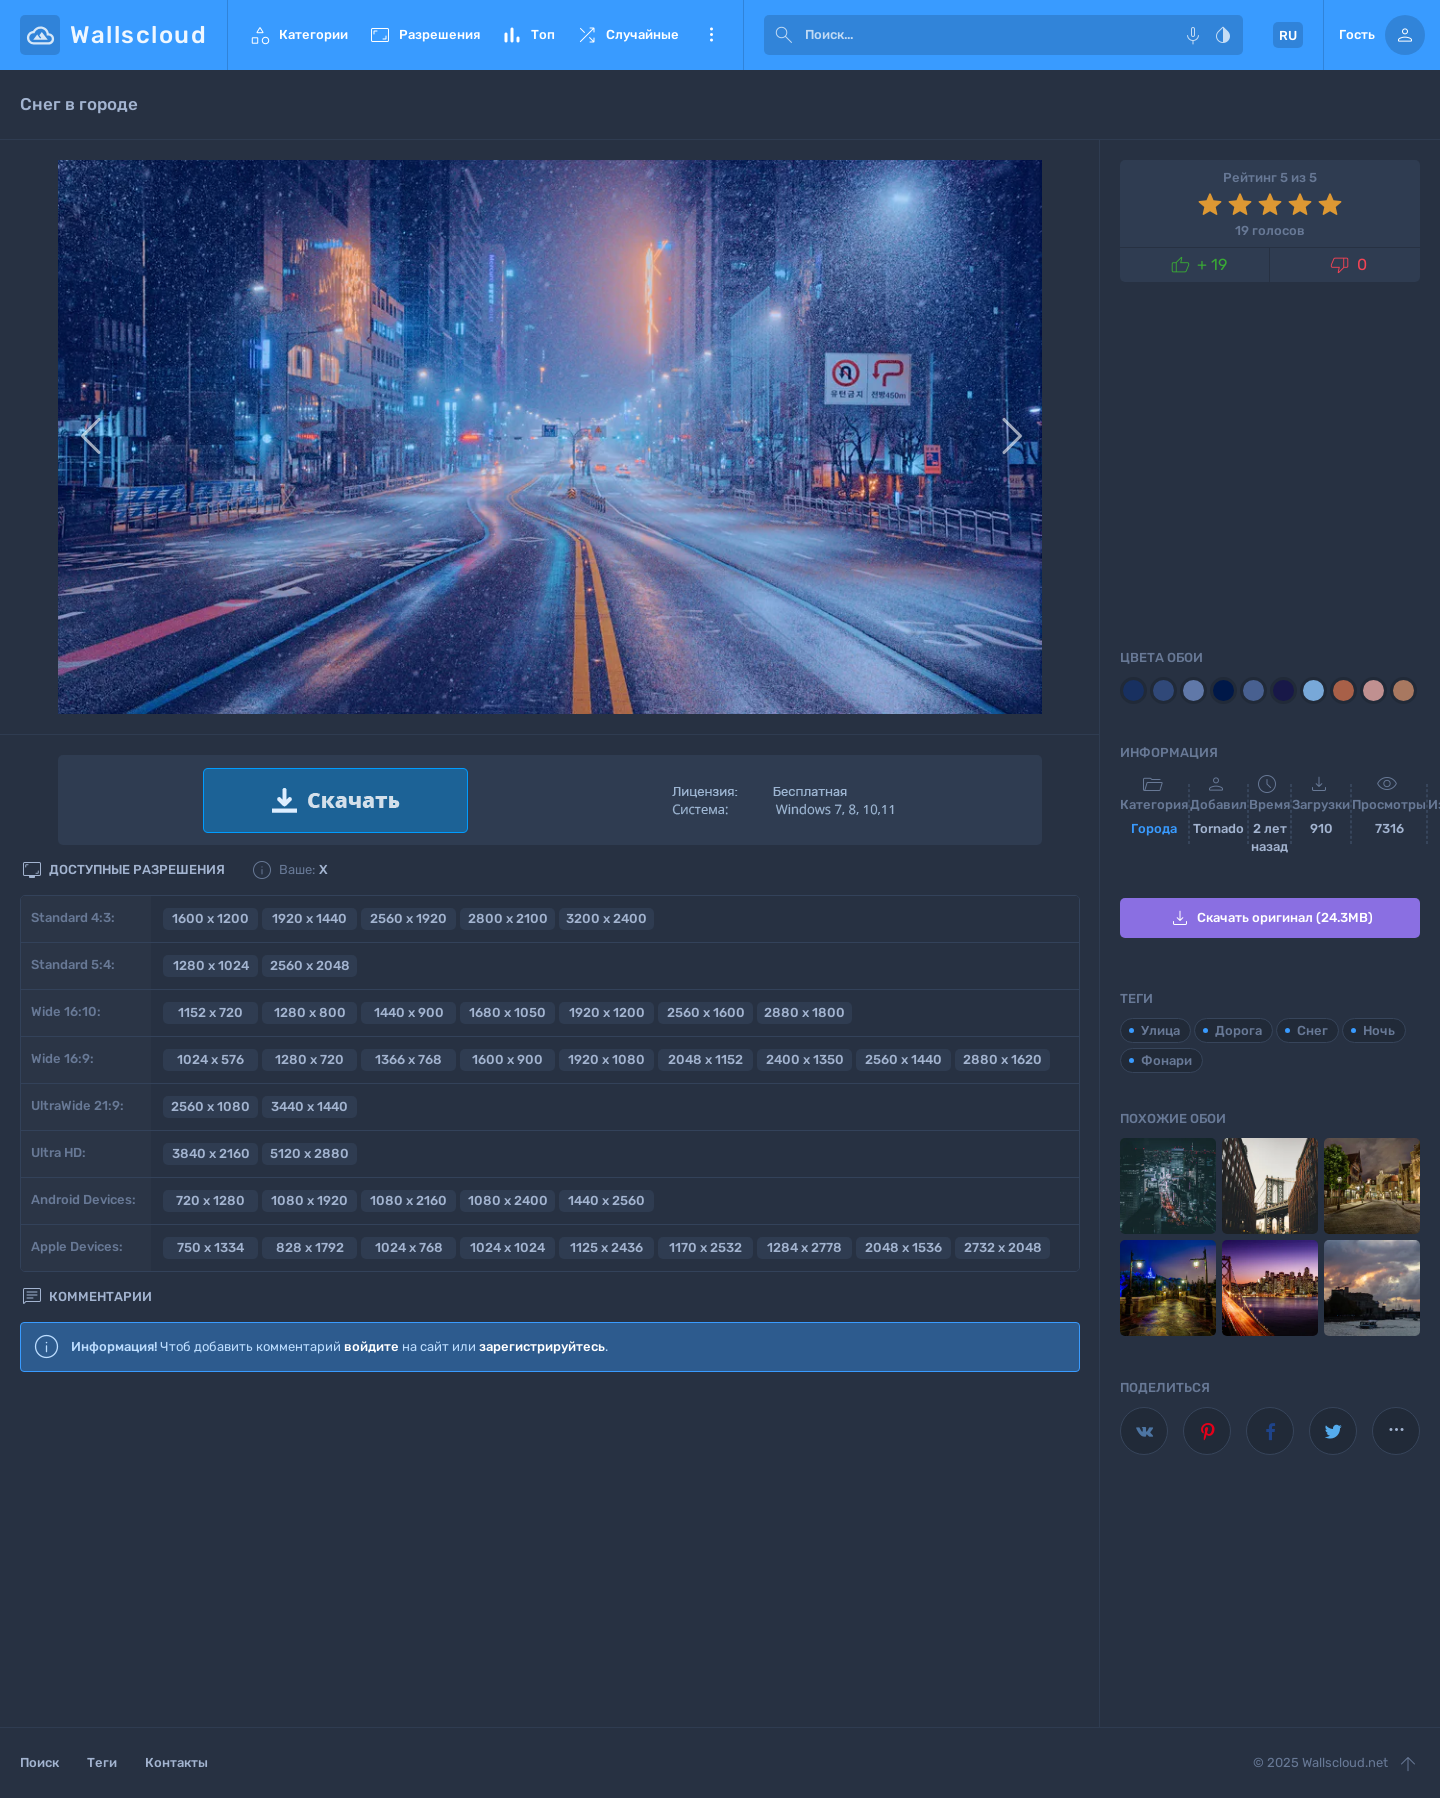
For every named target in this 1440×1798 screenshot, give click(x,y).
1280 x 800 (310, 1012)
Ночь (1379, 1030)
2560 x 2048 (310, 965)
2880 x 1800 (804, 1012)
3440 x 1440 (309, 1106)
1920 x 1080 (606, 1059)
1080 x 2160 (408, 1200)
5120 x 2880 (309, 1153)
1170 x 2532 (705, 1247)
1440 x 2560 (606, 1200)
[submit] (784, 35)
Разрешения (424, 35)
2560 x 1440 (903, 1059)
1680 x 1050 (507, 1012)
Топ (527, 35)
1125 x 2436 (606, 1247)
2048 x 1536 (903, 1247)
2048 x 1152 (705, 1059)
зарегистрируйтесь (542, 1346)
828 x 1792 (310, 1247)
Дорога (1238, 1030)
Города (1154, 828)
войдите (371, 1346)
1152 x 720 (210, 1012)
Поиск (39, 1762)
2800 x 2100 (508, 918)
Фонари (1166, 1060)
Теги (102, 1762)
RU (1288, 35)
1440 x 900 (409, 1012)
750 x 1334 (210, 1247)
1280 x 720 (309, 1059)
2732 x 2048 (1003, 1247)
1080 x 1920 (309, 1200)
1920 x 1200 (607, 1012)
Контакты (176, 1762)
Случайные (627, 35)
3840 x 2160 (211, 1153)
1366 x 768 (408, 1059)
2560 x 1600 (706, 1012)
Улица (1160, 1030)
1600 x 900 (507, 1059)
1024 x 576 (210, 1059)
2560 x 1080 (210, 1106)
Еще (711, 35)
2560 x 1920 (408, 918)
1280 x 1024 (211, 965)
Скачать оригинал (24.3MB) (1270, 918)
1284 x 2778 (804, 1247)
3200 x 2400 (606, 918)
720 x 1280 (210, 1200)
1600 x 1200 (210, 918)
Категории (298, 35)
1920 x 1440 (309, 918)
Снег (1312, 1030)
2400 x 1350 (805, 1059)
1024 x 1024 (507, 1247)
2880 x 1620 (1002, 1059)
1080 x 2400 (508, 1200)
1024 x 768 (409, 1247)
